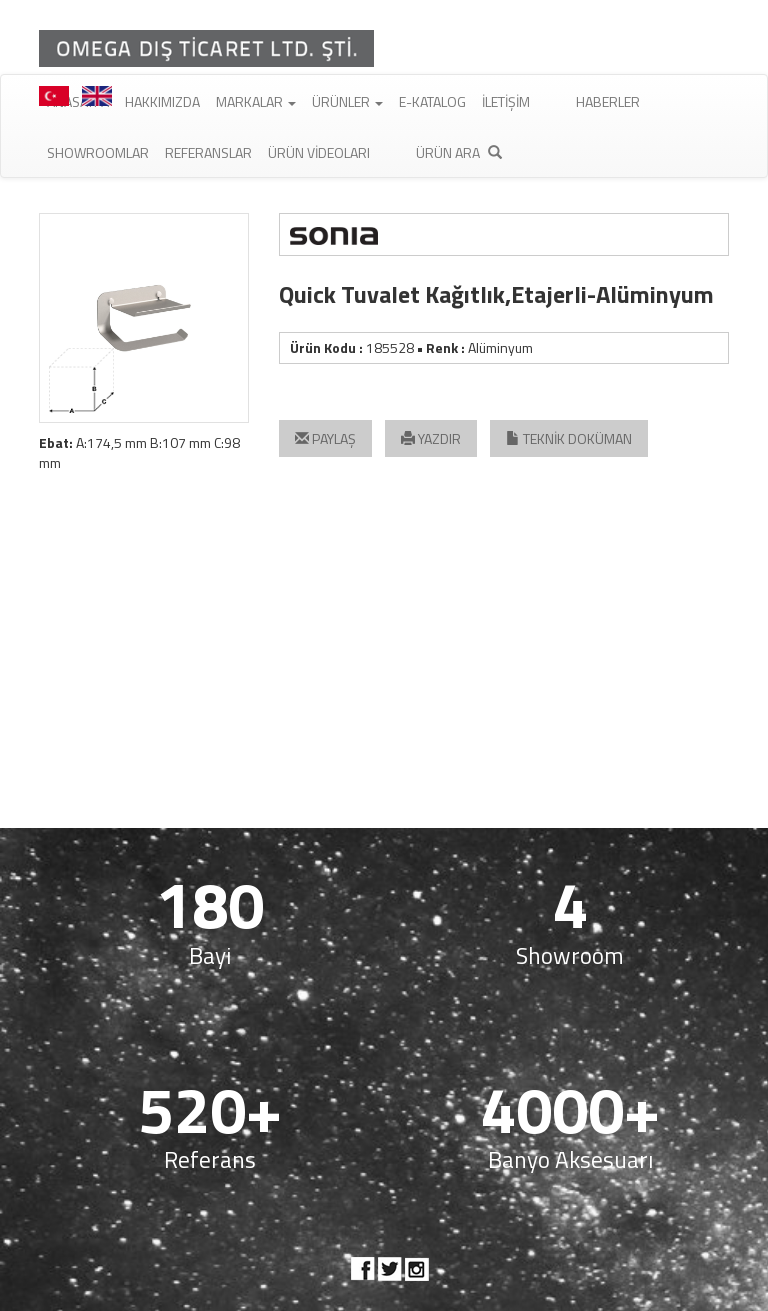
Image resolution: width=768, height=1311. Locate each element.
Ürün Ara (459, 152)
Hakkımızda (162, 101)
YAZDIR (431, 438)
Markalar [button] (256, 101)
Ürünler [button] (347, 101)
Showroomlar (98, 152)
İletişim (506, 101)
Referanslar (208, 152)
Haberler (608, 101)
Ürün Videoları (319, 152)
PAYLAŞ (325, 438)
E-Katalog (432, 101)
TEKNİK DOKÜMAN (569, 438)
